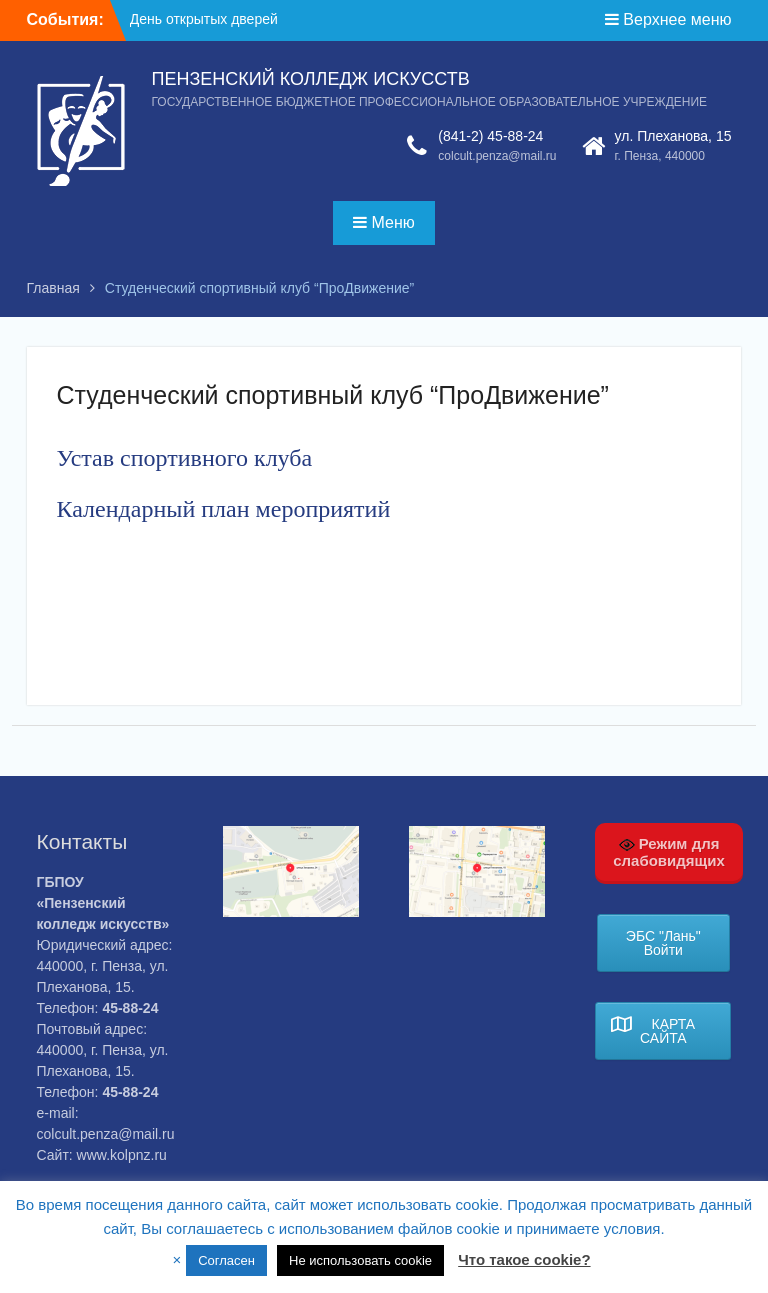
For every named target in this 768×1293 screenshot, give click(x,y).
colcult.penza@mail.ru (497, 156)
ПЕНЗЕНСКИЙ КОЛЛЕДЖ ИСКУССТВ (311, 79)
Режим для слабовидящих (669, 852)
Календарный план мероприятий (224, 509)
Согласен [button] (226, 1260)
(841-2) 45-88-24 (490, 136)
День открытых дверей (204, 19)
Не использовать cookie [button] (360, 1260)
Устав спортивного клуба (185, 458)
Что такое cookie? (524, 1259)
